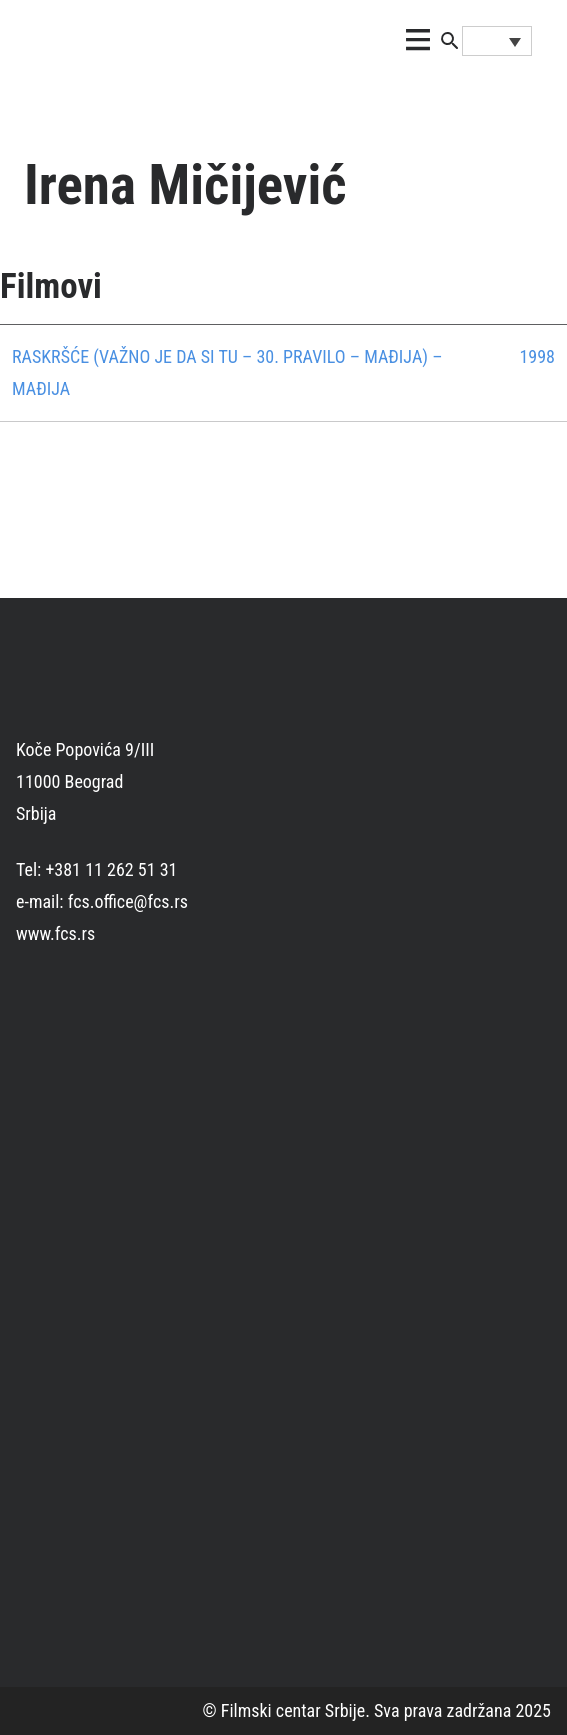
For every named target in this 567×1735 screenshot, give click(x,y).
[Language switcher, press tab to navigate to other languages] (497, 41)
